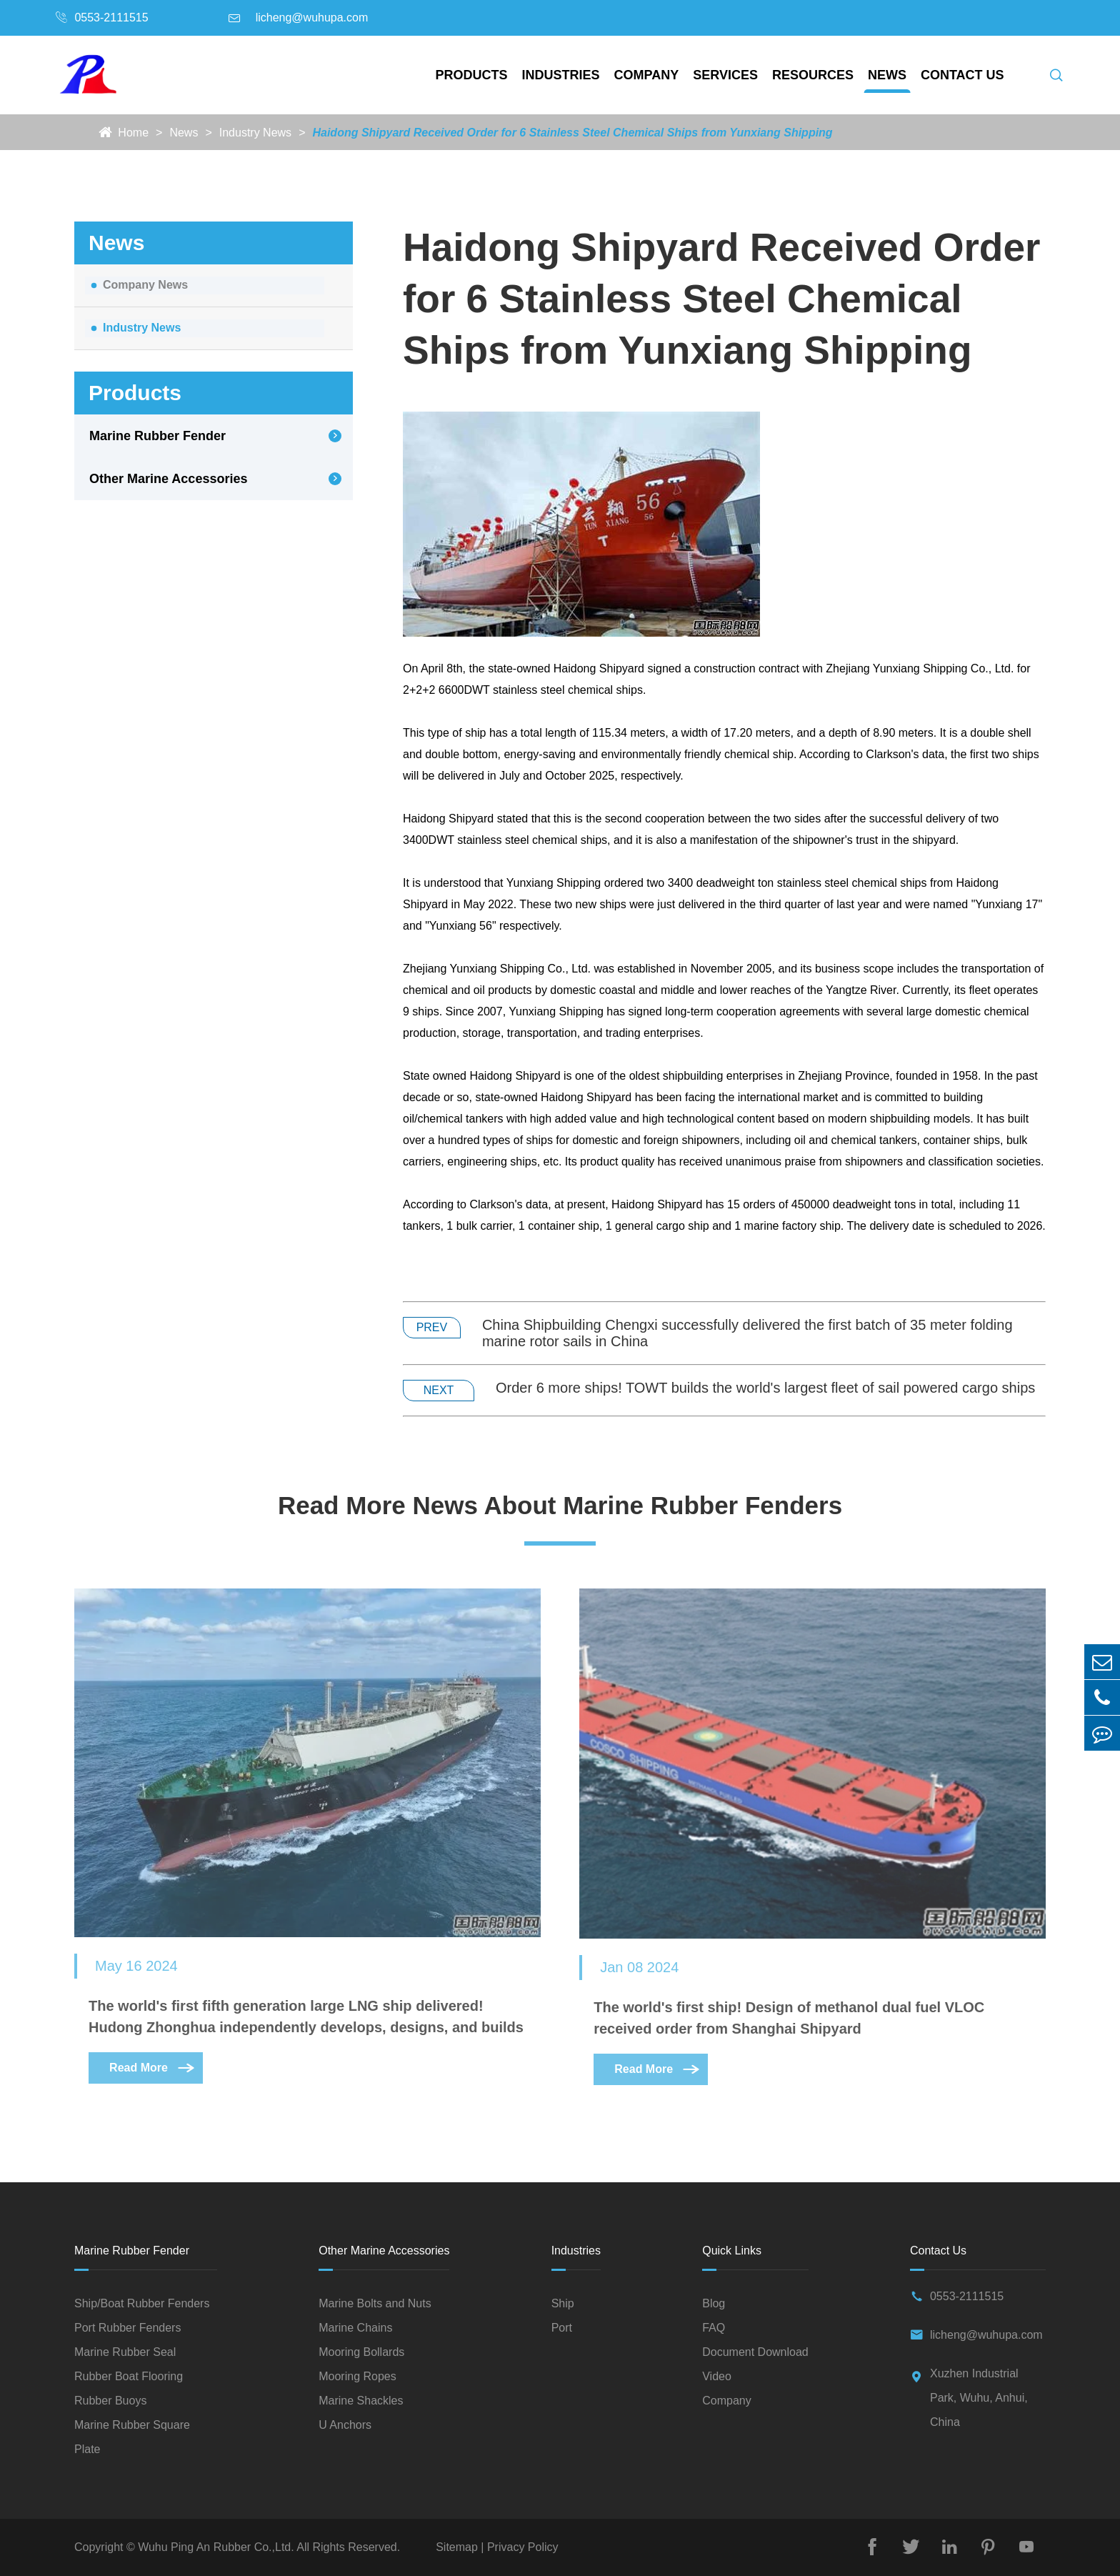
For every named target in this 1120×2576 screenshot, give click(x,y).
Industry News (255, 132)
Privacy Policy (521, 2547)
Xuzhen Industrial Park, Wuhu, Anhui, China (979, 2397)
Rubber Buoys (110, 2400)
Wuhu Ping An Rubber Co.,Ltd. (216, 2547)
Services (725, 75)
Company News (145, 285)
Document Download (755, 2352)
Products (472, 75)
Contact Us (962, 75)
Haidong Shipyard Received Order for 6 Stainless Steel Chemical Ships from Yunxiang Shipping (572, 132)
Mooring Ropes (357, 2376)
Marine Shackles (361, 2400)
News (887, 75)
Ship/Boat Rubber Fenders (141, 2303)
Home (133, 132)
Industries (561, 75)
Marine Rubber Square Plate (132, 2437)
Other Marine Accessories (168, 479)
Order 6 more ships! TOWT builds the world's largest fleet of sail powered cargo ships (765, 1388)
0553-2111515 (111, 17)
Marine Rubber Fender (157, 436)
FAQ (713, 2327)
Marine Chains (355, 2327)
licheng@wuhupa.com (312, 17)
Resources (813, 75)
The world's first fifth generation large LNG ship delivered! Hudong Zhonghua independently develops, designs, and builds (306, 2026)
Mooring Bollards (361, 2352)
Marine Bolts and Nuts (375, 2303)
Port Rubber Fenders (127, 2327)
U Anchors (345, 2425)
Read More (152, 2078)
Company (646, 75)
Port (561, 2327)
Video (716, 2376)
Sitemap (458, 2547)
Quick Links (731, 2250)
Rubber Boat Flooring (128, 2376)
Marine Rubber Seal (125, 2352)
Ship (562, 2303)
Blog (713, 2303)
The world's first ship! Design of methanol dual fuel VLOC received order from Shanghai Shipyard (789, 2028)
